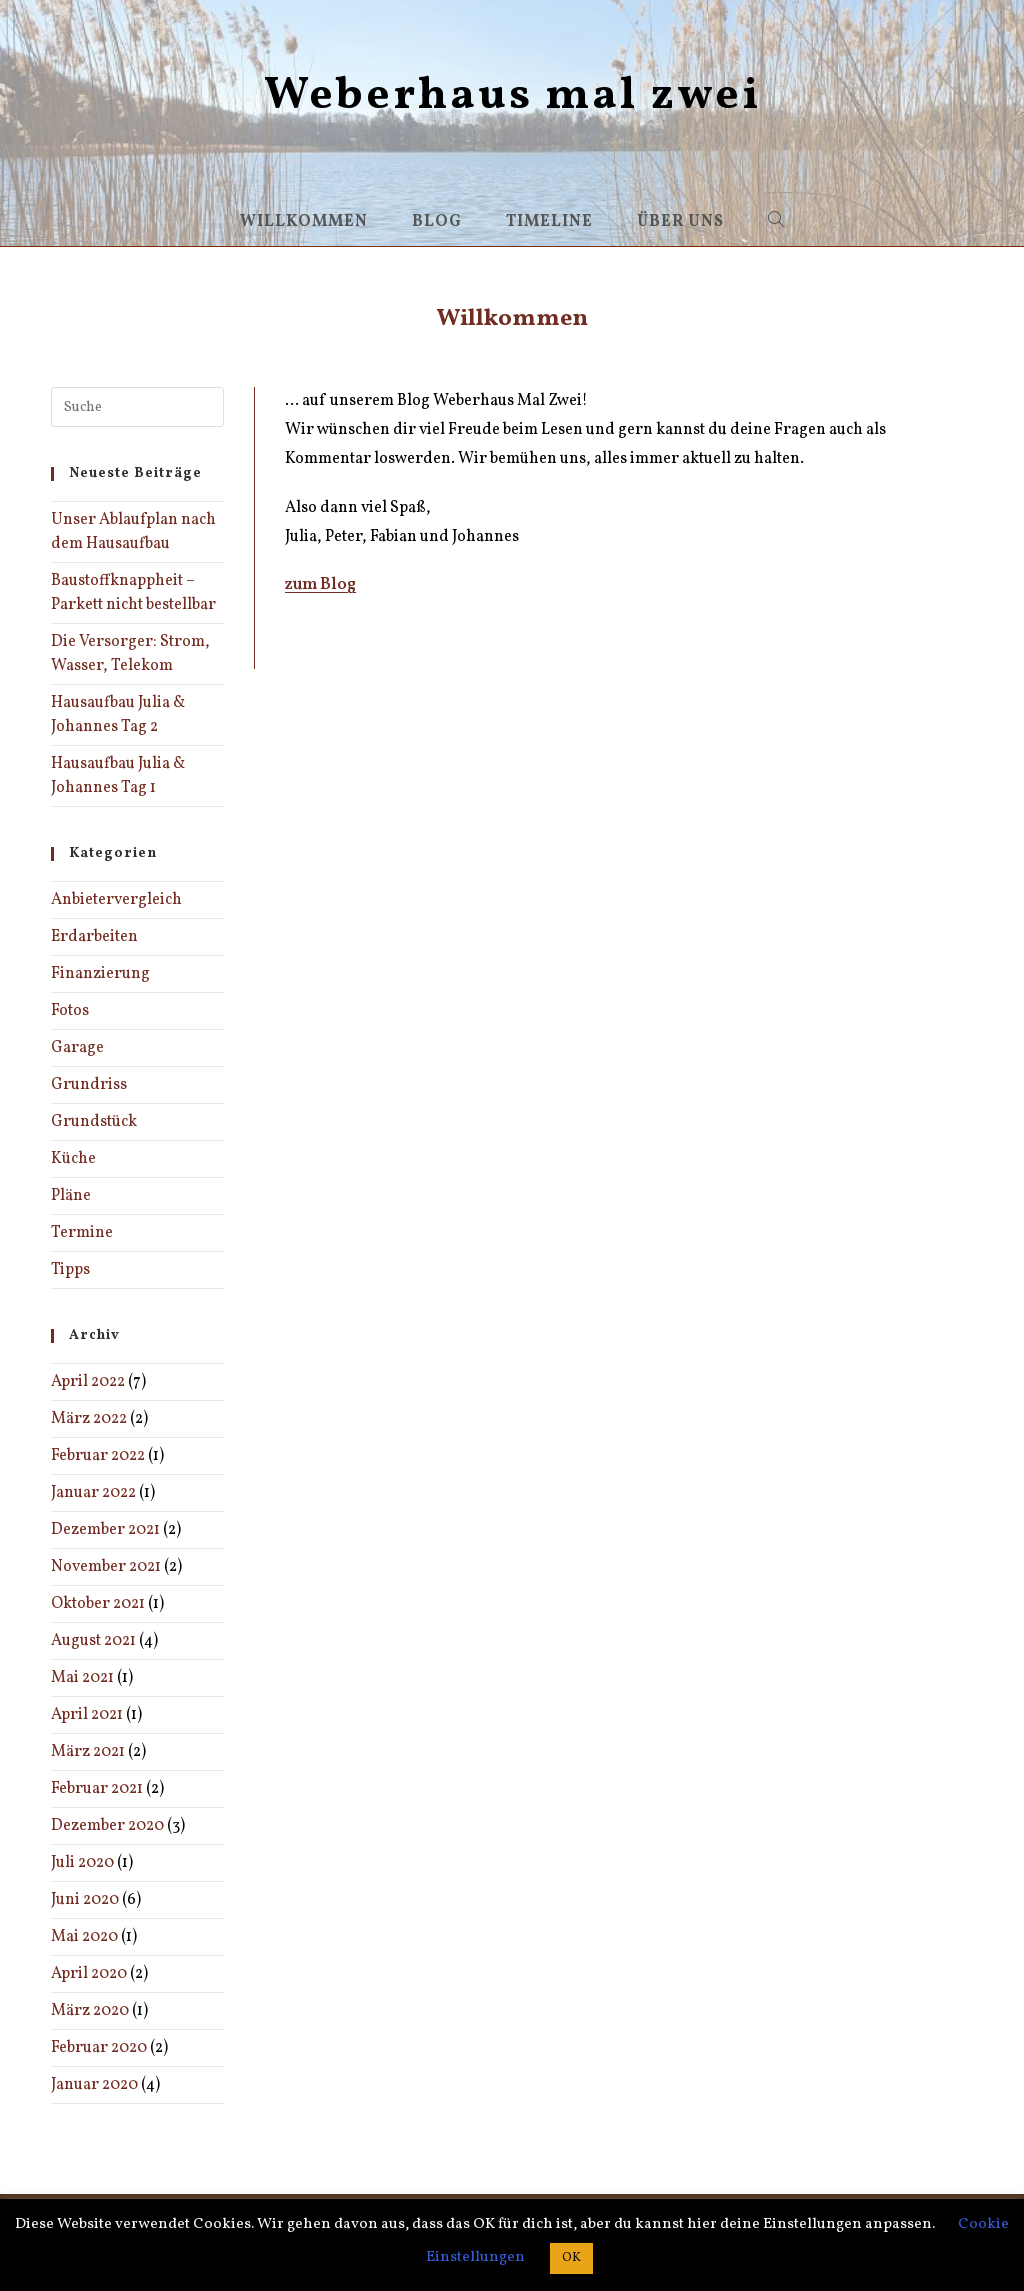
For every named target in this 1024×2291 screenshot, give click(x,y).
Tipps (70, 1270)
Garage (77, 1048)
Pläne (71, 1196)
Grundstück (94, 1122)
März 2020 (90, 2011)
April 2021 (87, 1715)
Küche (73, 1159)
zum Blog (320, 585)
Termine (82, 1233)
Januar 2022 (93, 1493)
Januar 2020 (94, 2085)
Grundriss (89, 1085)
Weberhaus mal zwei (512, 96)
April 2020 (89, 1974)
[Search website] (776, 222)
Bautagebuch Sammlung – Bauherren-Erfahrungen (469, 634)
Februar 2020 (99, 2048)
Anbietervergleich (116, 900)
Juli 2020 (82, 1863)
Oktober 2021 (98, 1604)
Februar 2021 (97, 1789)
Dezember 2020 (107, 1826)
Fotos (70, 1011)
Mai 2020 (84, 1937)
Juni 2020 (85, 1900)
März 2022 (89, 1419)
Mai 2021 (82, 1678)
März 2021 (88, 1752)
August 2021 (93, 1641)
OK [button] (571, 2258)
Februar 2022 (98, 1456)
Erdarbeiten (94, 937)
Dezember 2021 (105, 1530)
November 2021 (106, 1567)
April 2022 (88, 1382)
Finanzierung (100, 974)
